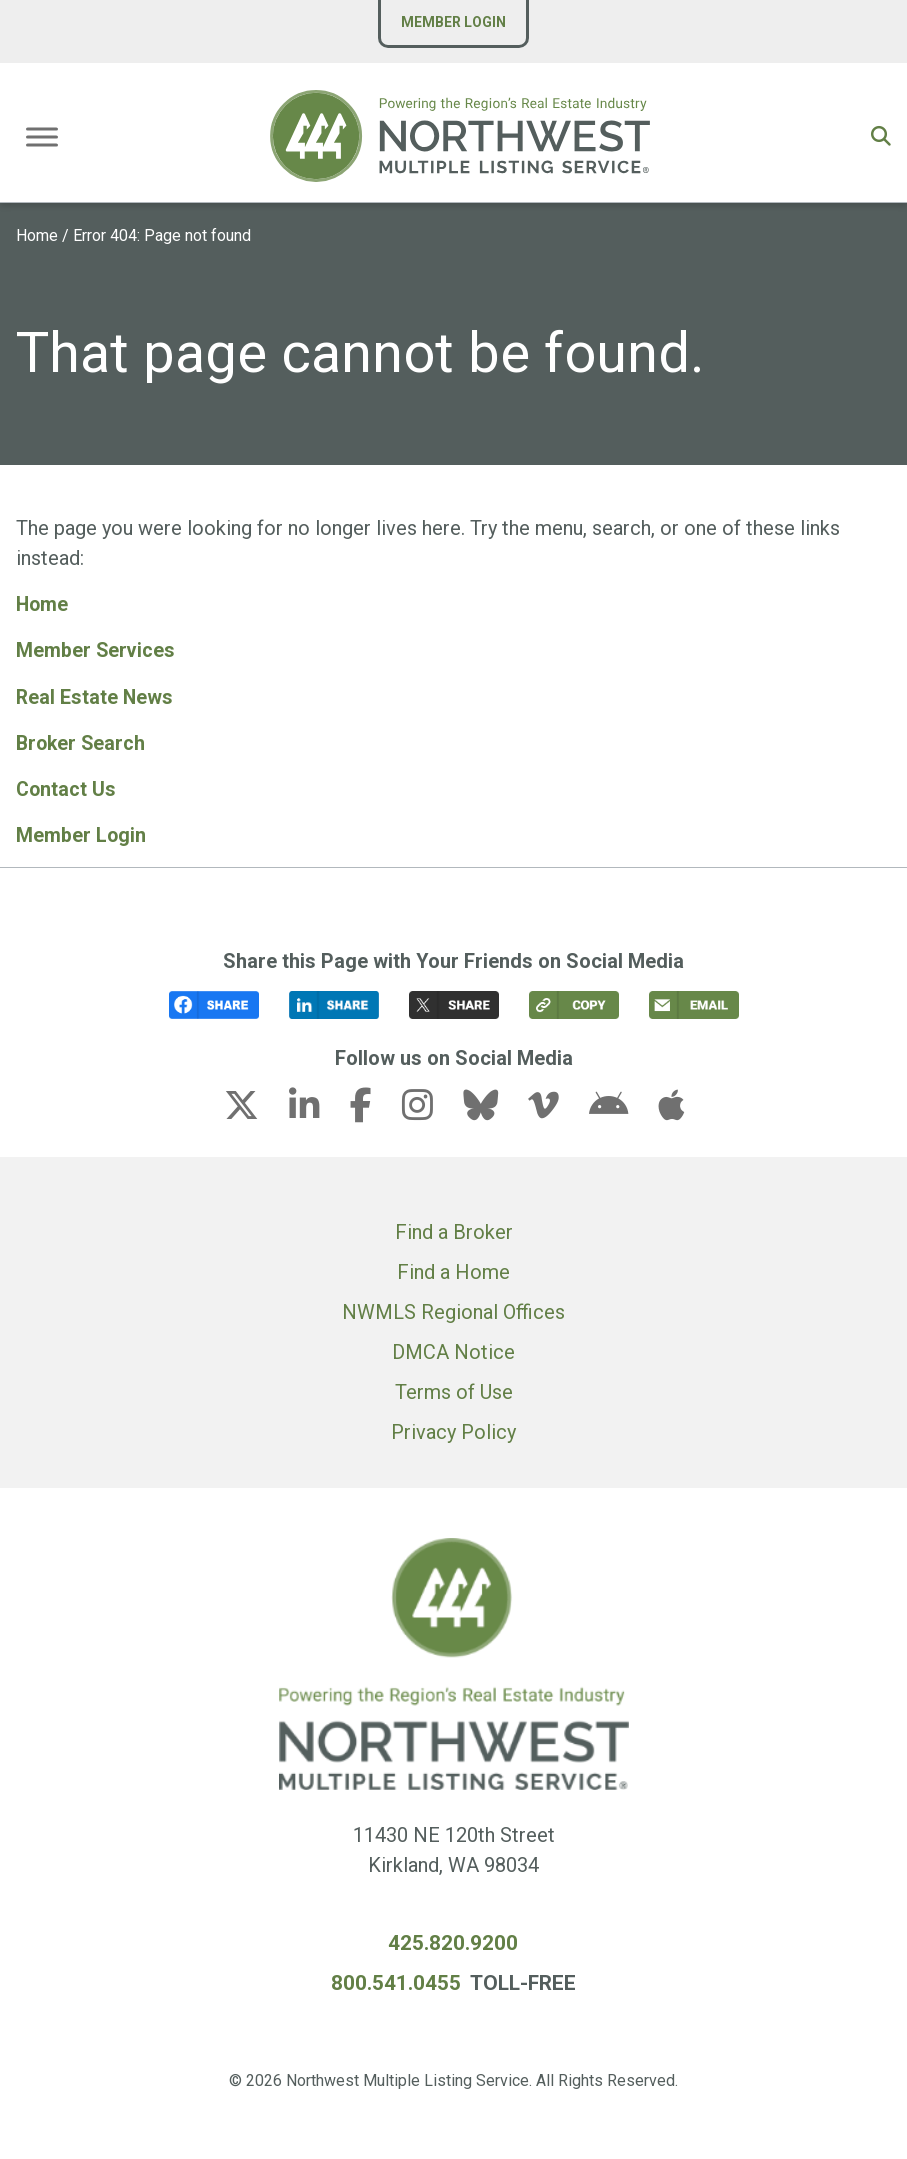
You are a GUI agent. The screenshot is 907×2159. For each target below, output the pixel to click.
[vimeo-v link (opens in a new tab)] (556, 1109)
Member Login (453, 22)
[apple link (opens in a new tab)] (671, 1109)
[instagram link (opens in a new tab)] (430, 1109)
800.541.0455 (396, 1980)
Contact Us (67, 788)
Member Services (96, 650)
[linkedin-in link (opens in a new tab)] (317, 1109)
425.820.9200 (453, 1941)
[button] (881, 136)
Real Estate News (95, 696)
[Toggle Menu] (42, 136)
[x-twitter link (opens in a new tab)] (254, 1109)
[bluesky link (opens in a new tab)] (493, 1109)
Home (37, 235)
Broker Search (82, 742)
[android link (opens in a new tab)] (621, 1109)
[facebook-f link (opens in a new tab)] (373, 1109)
